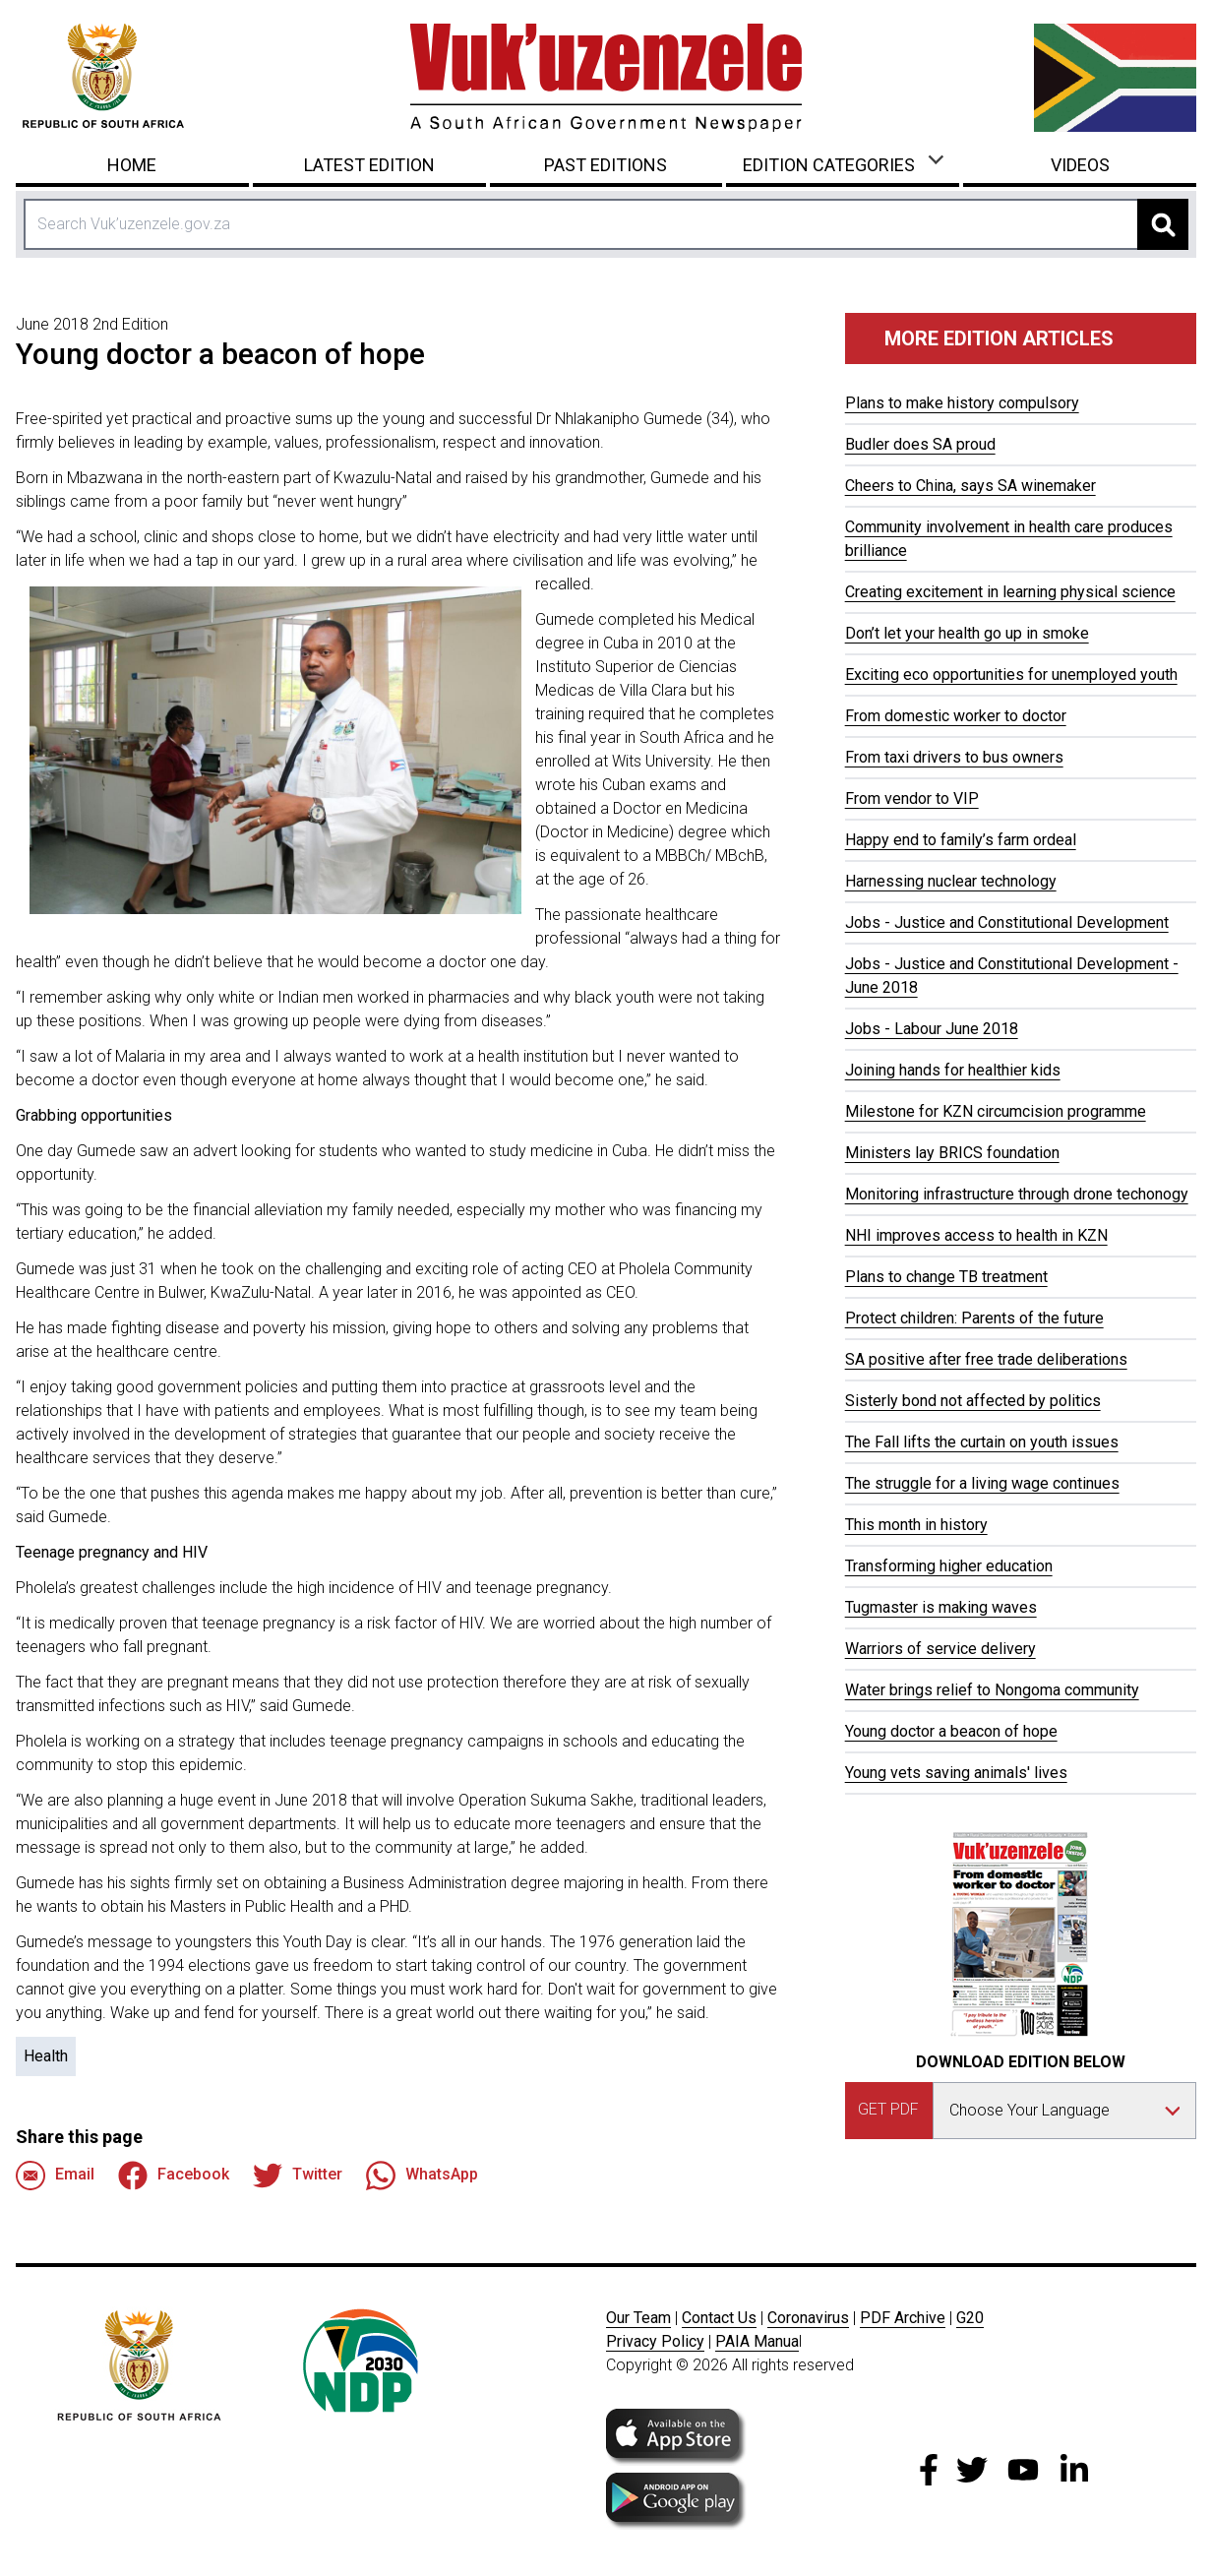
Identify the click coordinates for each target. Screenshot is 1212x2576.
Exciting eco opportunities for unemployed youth (1011, 674)
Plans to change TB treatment (946, 1276)
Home (131, 164)
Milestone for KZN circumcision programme (995, 1111)
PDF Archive (902, 2317)
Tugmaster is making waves (941, 1607)
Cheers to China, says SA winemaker (970, 485)
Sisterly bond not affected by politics (973, 1400)
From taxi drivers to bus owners (954, 757)
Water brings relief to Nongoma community (992, 1690)
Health (46, 2056)
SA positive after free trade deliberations (986, 1359)
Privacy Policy (655, 2341)
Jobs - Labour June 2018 (931, 1028)
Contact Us (719, 2317)
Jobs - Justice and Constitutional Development (1007, 922)
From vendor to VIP (912, 798)
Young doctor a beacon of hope (951, 1731)
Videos (1080, 164)
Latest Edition (369, 164)
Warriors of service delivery (940, 1648)
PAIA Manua (757, 2341)
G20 (970, 2317)
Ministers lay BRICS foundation (952, 1152)
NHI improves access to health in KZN (976, 1235)
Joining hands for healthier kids (952, 1070)
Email (55, 2175)
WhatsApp (422, 2175)
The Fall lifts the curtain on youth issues (982, 1442)
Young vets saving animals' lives (956, 1772)
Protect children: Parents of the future (974, 1318)
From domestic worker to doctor (955, 715)
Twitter (297, 2175)
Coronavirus (808, 2317)
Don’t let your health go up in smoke (967, 633)
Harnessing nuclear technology (951, 881)
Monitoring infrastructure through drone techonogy (1016, 1194)
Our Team (638, 2317)
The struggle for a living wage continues (982, 1483)
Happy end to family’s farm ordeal (960, 839)
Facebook (173, 2175)
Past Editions (605, 164)
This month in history (916, 1524)
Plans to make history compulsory (962, 403)
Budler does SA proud (920, 444)
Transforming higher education (949, 1566)
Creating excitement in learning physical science (1010, 592)
